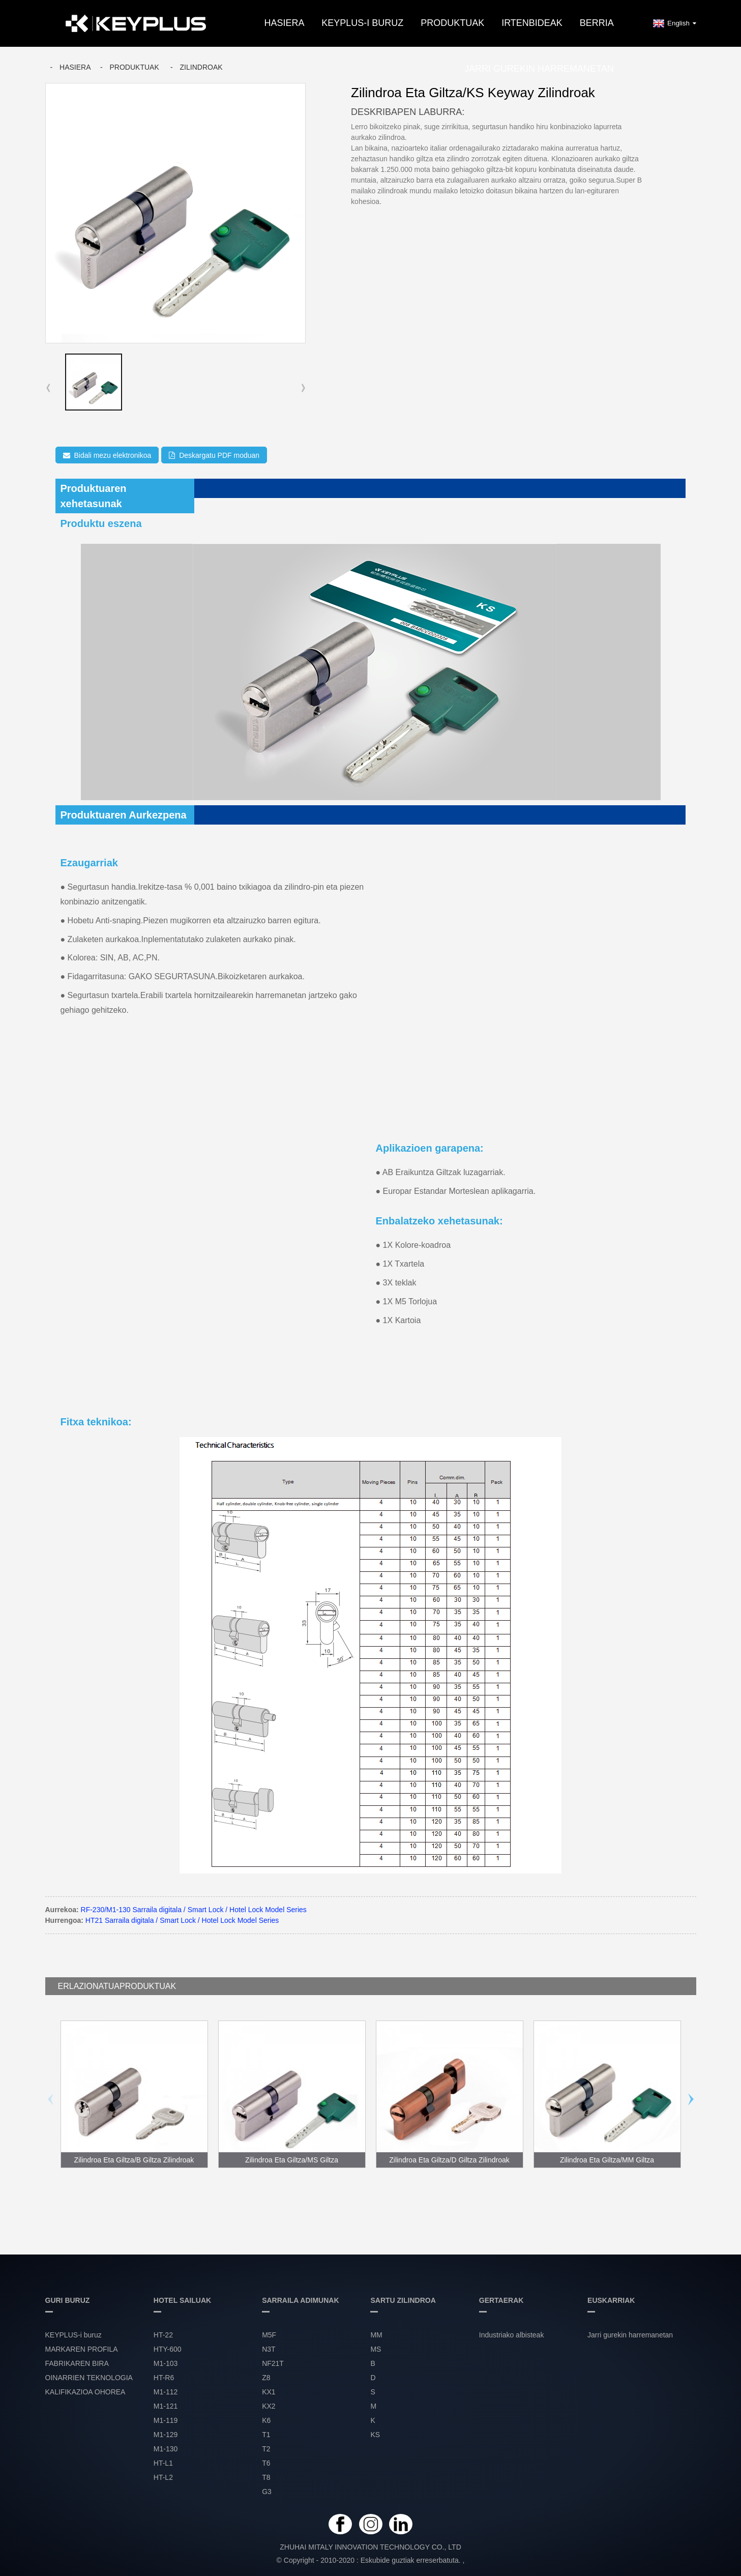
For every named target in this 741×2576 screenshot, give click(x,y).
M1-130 (165, 2449)
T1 (266, 2435)
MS (375, 2349)
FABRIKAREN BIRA (77, 2363)
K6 (266, 2420)
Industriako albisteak (511, 2335)
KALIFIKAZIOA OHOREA (85, 2392)
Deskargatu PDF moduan (219, 455)
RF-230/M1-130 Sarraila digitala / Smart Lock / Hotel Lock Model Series (194, 1910)
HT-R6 (164, 2378)
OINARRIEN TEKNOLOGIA (89, 2378)
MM (376, 2335)
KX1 (268, 2392)
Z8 (266, 2378)
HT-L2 (163, 2477)
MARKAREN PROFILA (81, 2349)
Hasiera (284, 23)
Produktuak (134, 67)
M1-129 (165, 2435)
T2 (266, 2449)
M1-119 (165, 2420)
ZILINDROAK (201, 67)
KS (375, 2435)
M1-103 (165, 2363)
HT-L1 (163, 2463)
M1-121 (165, 2406)
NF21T (273, 2363)
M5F (269, 2335)
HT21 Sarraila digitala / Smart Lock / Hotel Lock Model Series (182, 1920)
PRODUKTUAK (452, 23)
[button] (303, 387)
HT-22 (163, 2335)
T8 (266, 2477)
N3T (268, 2349)
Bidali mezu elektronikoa (113, 455)
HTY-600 (168, 2349)
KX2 (268, 2406)
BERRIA (597, 23)
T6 (266, 2463)
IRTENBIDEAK (531, 23)
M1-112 (165, 2392)
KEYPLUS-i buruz (362, 23)
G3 (267, 2491)
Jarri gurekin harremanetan (539, 69)
